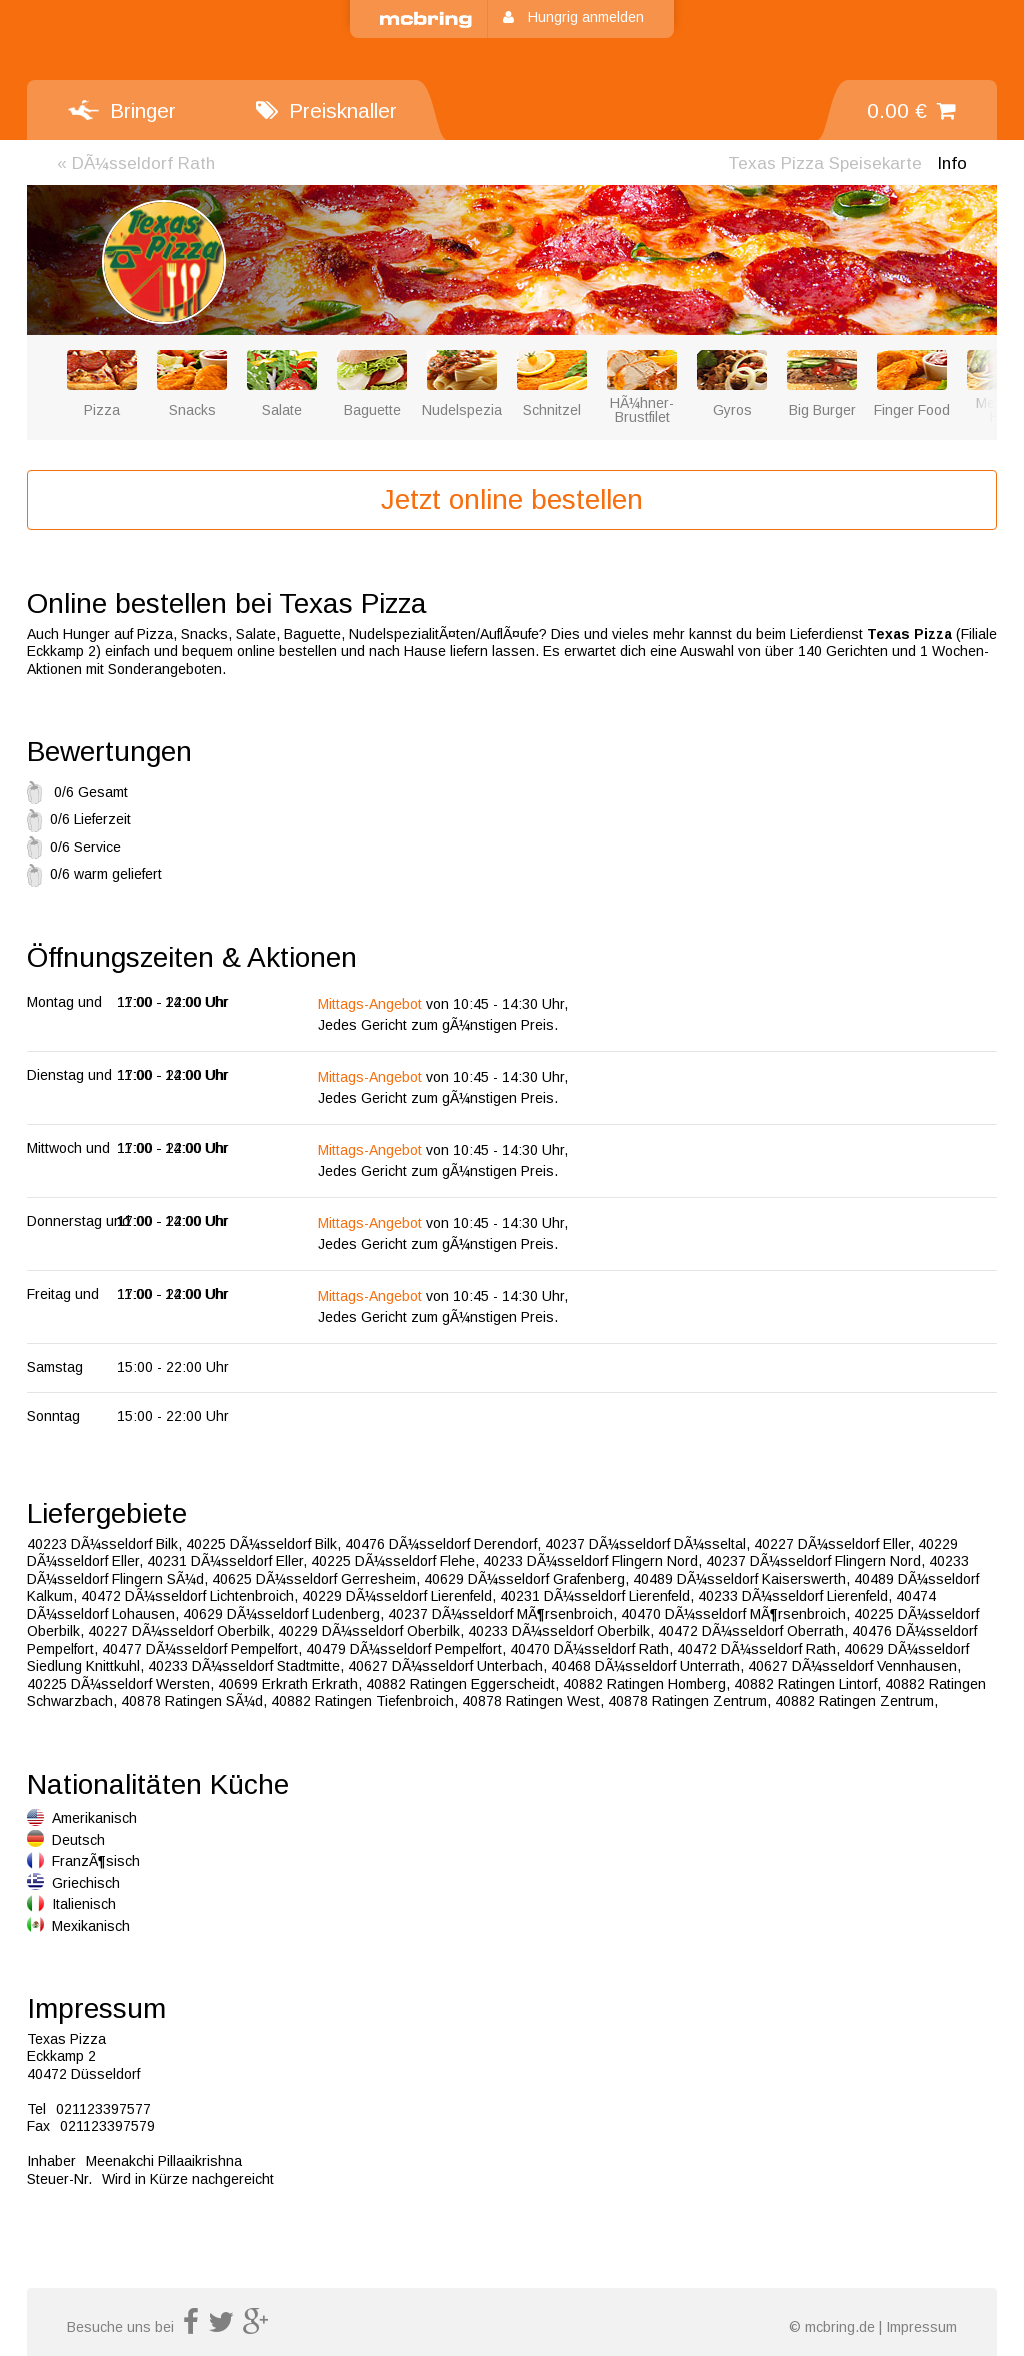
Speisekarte (825, 163)
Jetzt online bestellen (512, 499)
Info (952, 163)
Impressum (921, 2327)
